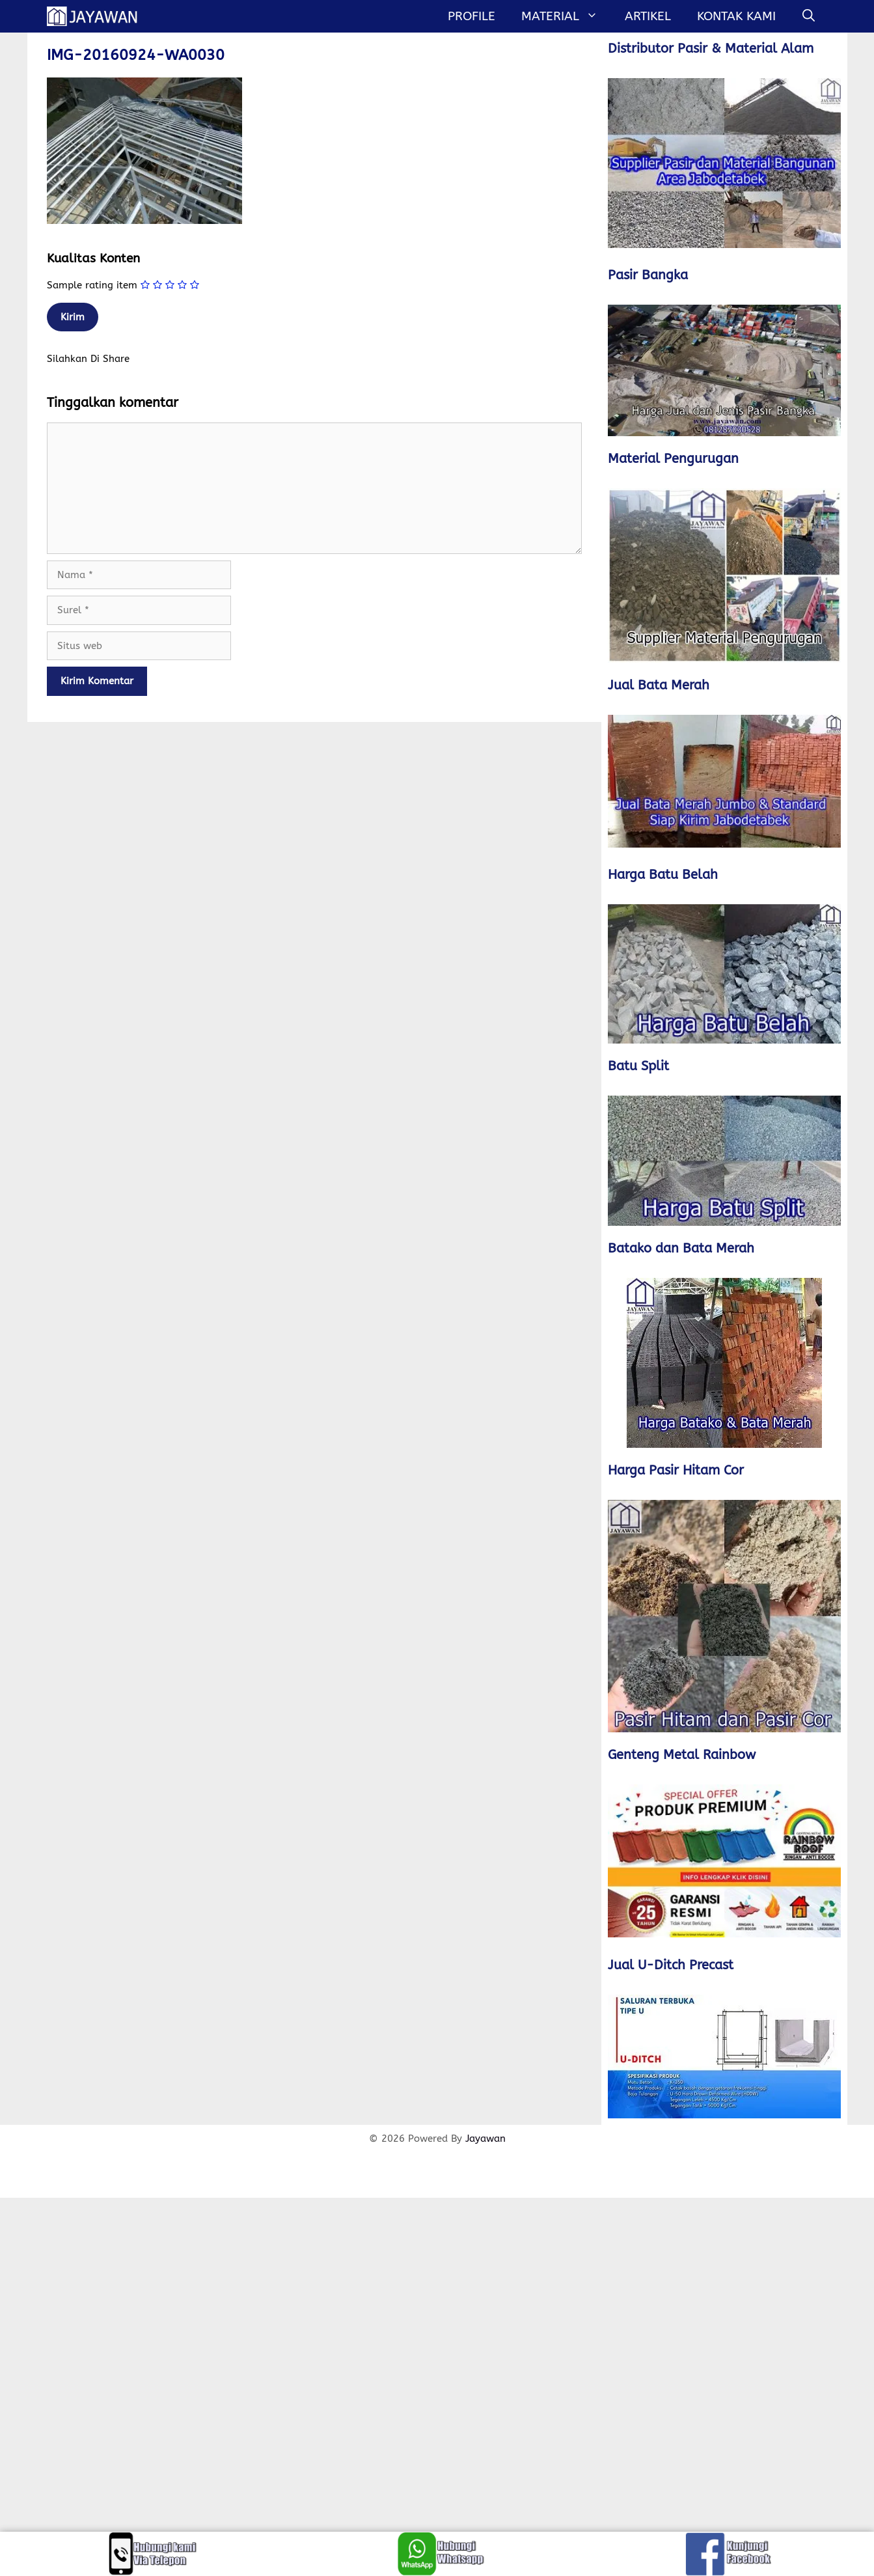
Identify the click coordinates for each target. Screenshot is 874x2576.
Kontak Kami (736, 16)
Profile (471, 16)
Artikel (648, 16)
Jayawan (485, 2138)
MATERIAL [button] (566, 16)
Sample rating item (92, 285)
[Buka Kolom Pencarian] (808, 16)
